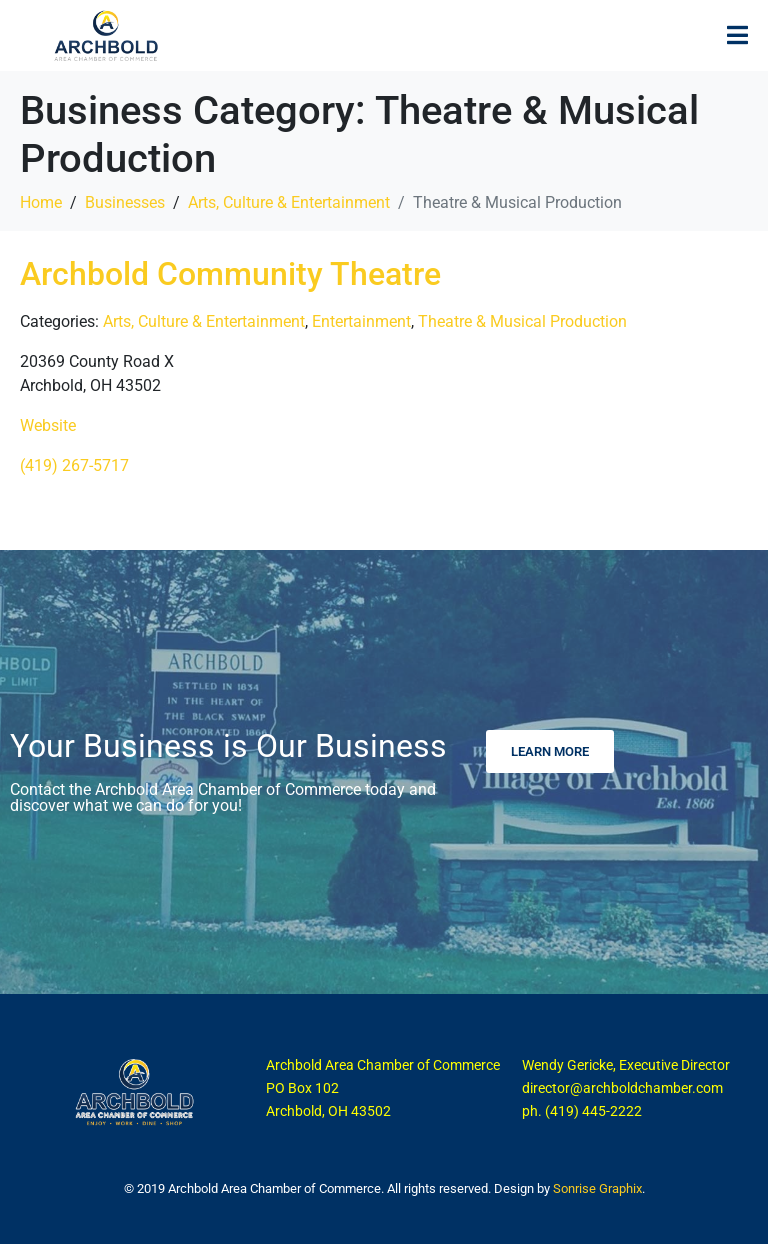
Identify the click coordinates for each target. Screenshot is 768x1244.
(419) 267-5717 (74, 465)
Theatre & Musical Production (522, 321)
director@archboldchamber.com (622, 1088)
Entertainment (361, 321)
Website (48, 425)
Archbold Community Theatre (230, 274)
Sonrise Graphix (597, 1188)
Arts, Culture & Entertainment (204, 321)
